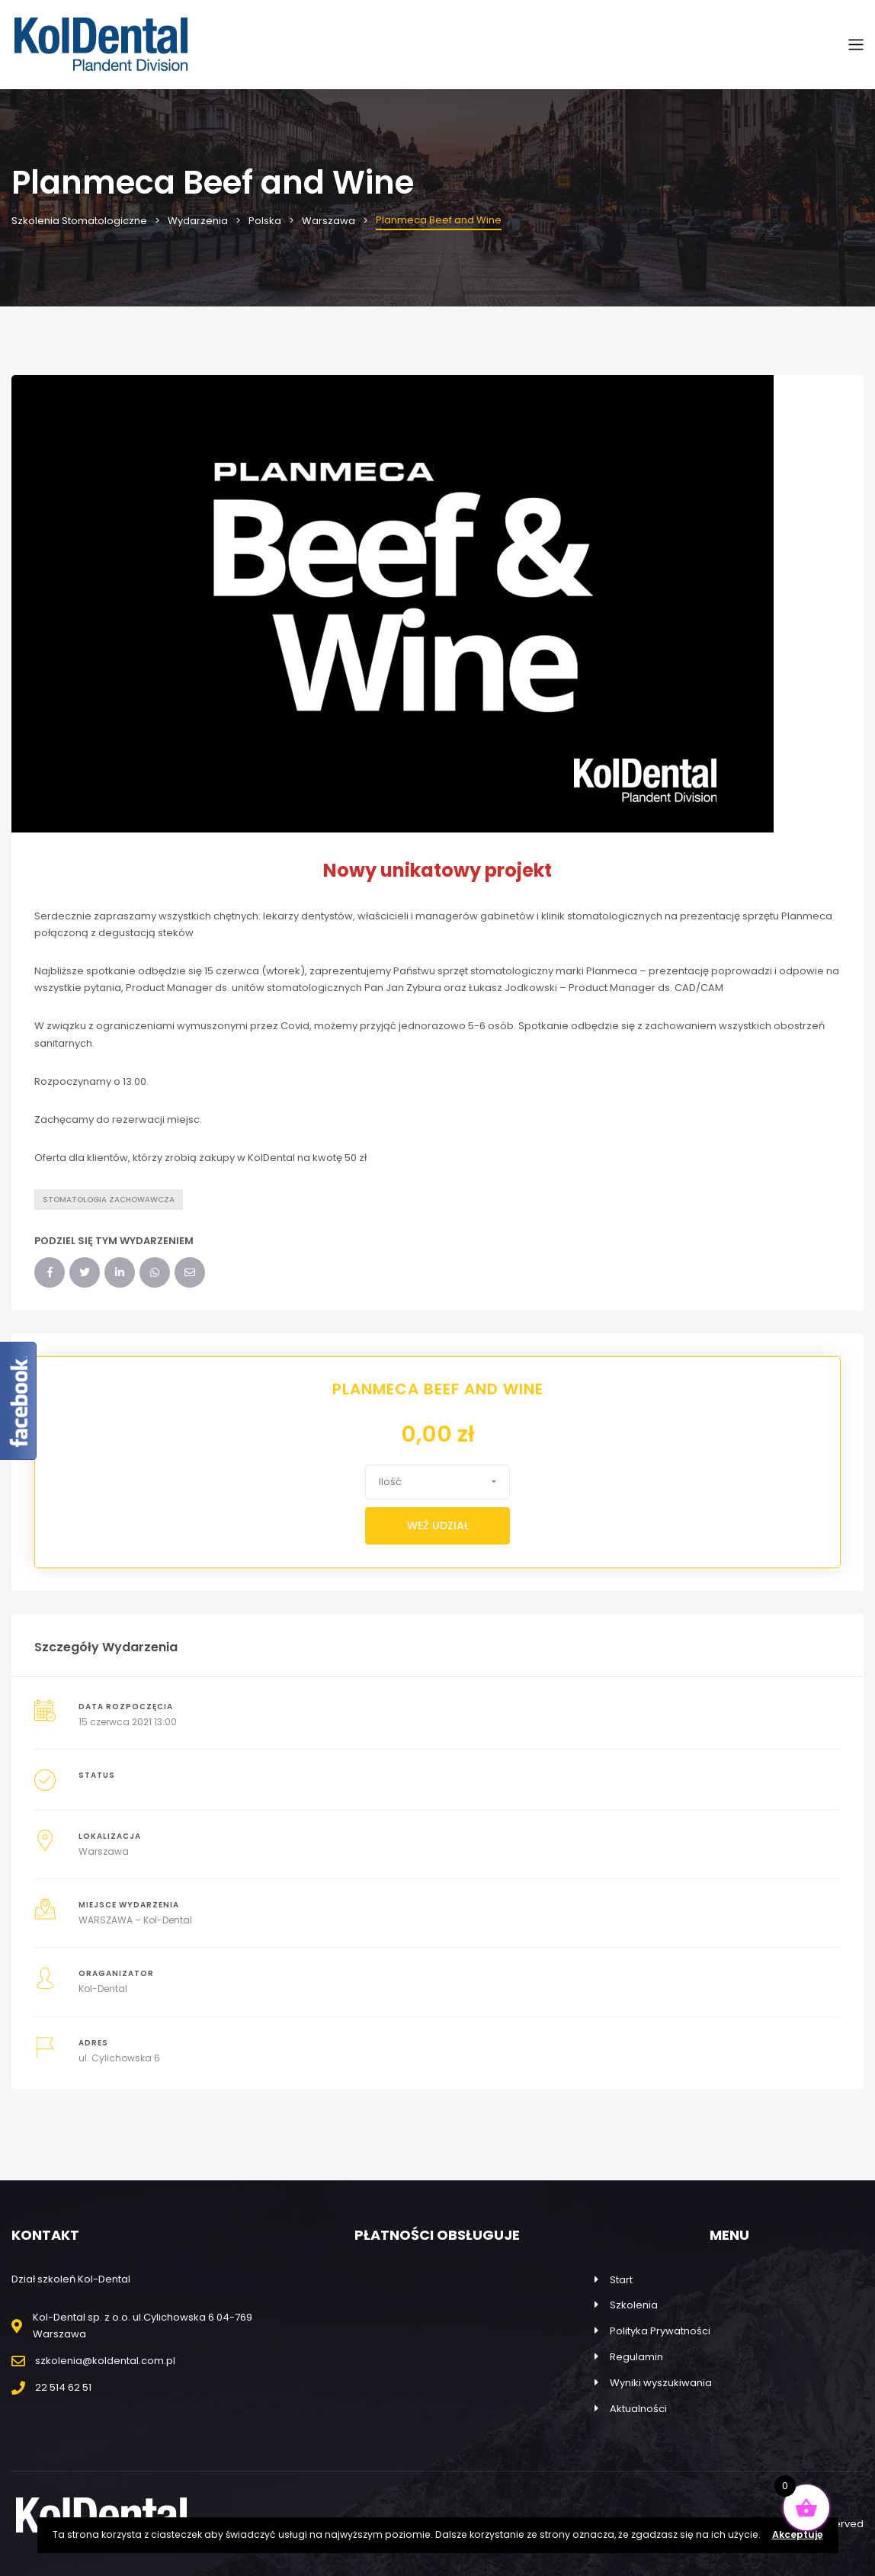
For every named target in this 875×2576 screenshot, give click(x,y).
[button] (437, 1482)
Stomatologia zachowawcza (109, 1200)
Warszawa (104, 1851)
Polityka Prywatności (660, 2331)
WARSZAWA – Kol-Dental (135, 1920)
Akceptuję (797, 2534)
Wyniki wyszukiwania (661, 2383)
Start (621, 2280)
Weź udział (438, 1525)
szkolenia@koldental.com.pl (105, 2360)
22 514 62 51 (63, 2387)
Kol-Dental (103, 1988)
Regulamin (636, 2357)
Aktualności (638, 2408)
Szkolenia (634, 2305)
